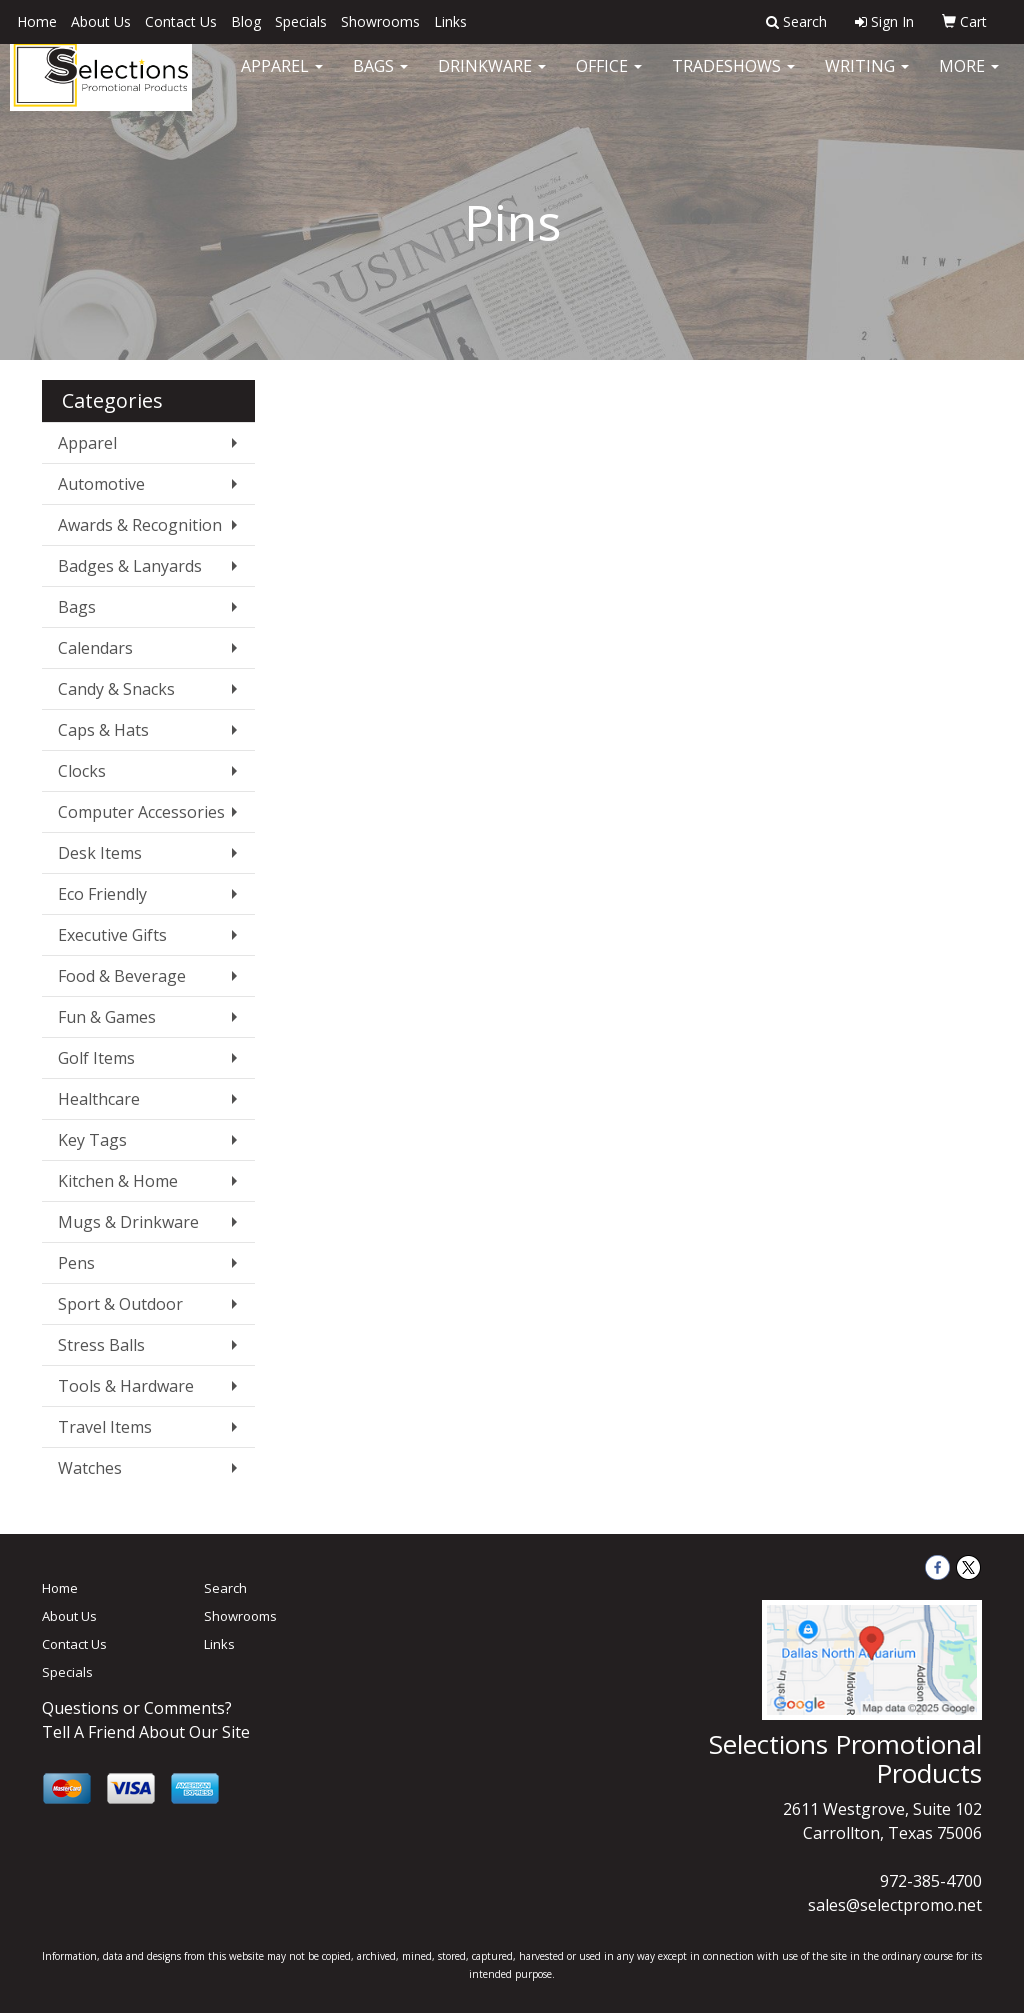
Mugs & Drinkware (128, 1222)
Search (225, 1588)
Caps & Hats (103, 730)
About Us (101, 21)
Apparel (282, 80)
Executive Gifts (112, 935)
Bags (380, 80)
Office (609, 80)
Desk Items (100, 853)
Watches (90, 1468)
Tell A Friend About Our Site (146, 1732)
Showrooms (380, 21)
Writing (867, 80)
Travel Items (105, 1427)
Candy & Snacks (116, 689)
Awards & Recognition (140, 525)
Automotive (101, 484)
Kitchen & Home (118, 1181)
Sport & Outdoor (120, 1304)
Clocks (82, 771)
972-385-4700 (931, 1881)
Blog (246, 21)
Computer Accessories (141, 812)
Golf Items (96, 1058)
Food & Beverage (122, 976)
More (969, 80)
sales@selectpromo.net (895, 1905)
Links (450, 21)
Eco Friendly (102, 894)
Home (37, 21)
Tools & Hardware (126, 1386)
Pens (76, 1263)
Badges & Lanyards (130, 566)
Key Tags (92, 1140)
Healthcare (99, 1099)
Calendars (95, 648)
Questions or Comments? (137, 1708)
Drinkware (492, 80)
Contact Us (181, 21)
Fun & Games (107, 1017)
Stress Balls (101, 1345)
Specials (301, 21)
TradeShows (733, 80)
